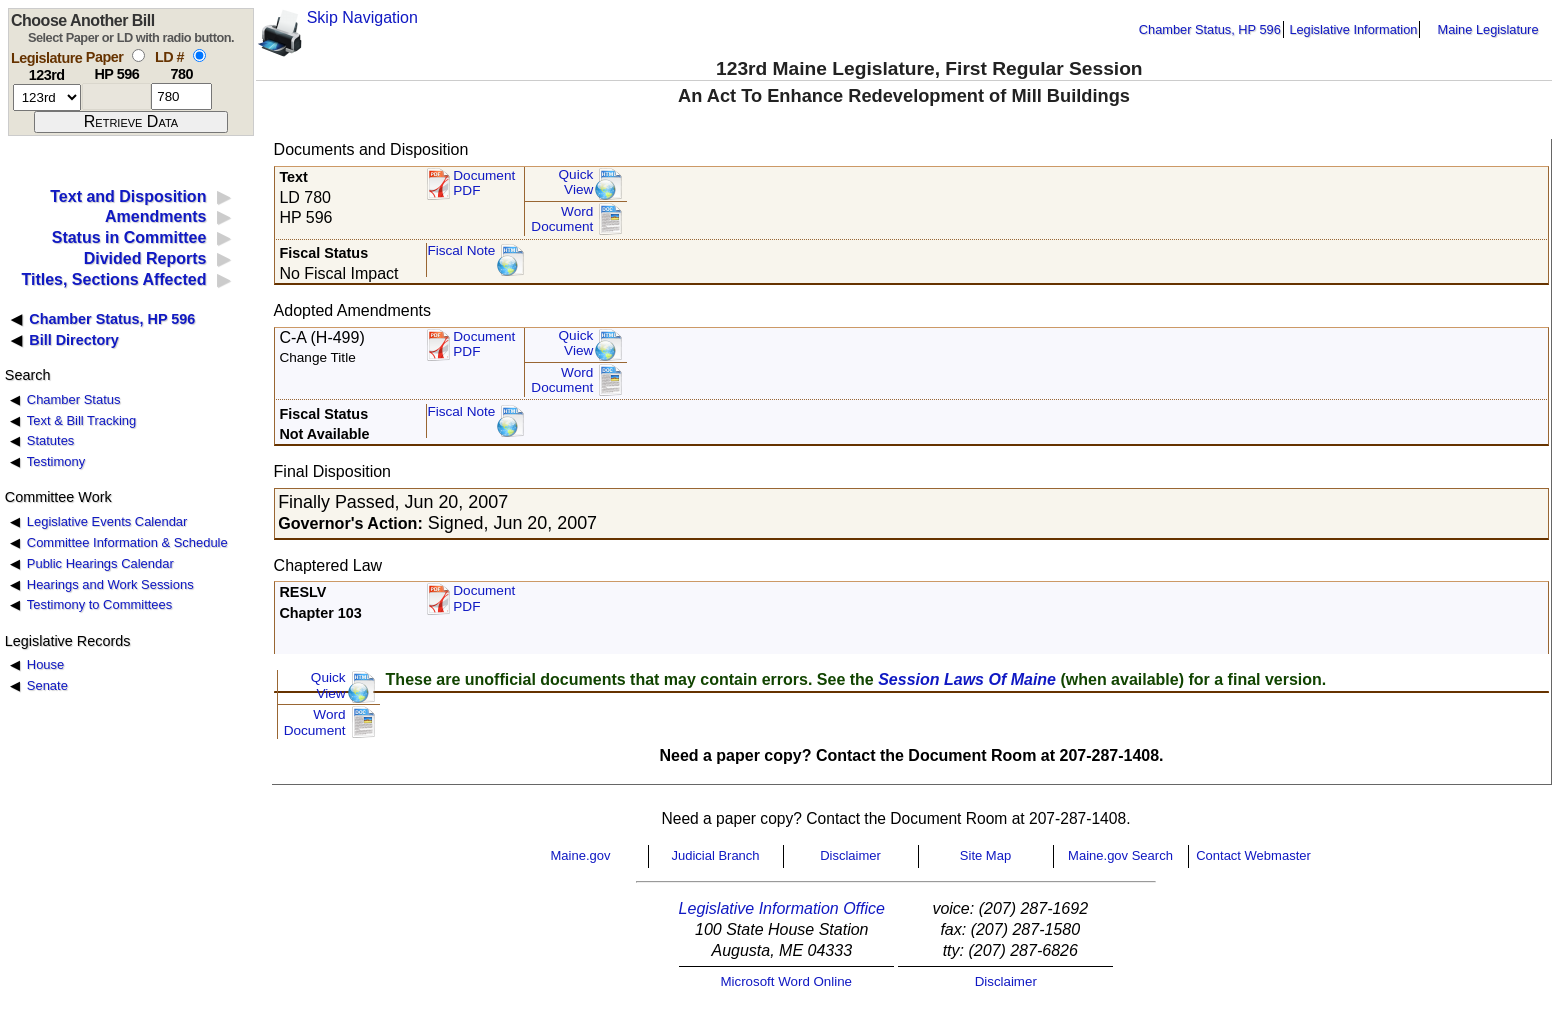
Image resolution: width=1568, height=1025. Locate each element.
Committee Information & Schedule (127, 542)
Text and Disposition (128, 196)
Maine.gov (581, 855)
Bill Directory (74, 340)
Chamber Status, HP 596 (1210, 29)
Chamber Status (74, 399)
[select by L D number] (199, 55)
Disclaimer (850, 855)
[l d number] (181, 96)
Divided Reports (145, 258)
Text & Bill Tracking (81, 420)
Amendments (155, 216)
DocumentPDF (484, 344)
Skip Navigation (362, 17)
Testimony (56, 461)
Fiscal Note (461, 250)
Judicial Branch (715, 855)
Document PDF (484, 183)
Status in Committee (129, 237)
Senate (47, 685)
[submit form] (131, 122)
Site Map (985, 855)
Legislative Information (1353, 29)
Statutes (51, 440)
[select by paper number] (138, 55)
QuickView (576, 182)
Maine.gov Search (1120, 855)
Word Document (562, 219)
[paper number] (116, 96)
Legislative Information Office (782, 908)
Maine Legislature (1487, 29)
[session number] (47, 97)
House (45, 664)
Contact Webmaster (1253, 855)
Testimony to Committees (99, 604)
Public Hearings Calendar (100, 563)
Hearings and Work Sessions (110, 584)
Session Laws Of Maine (967, 679)
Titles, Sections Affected (113, 279)
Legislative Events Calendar (107, 521)
